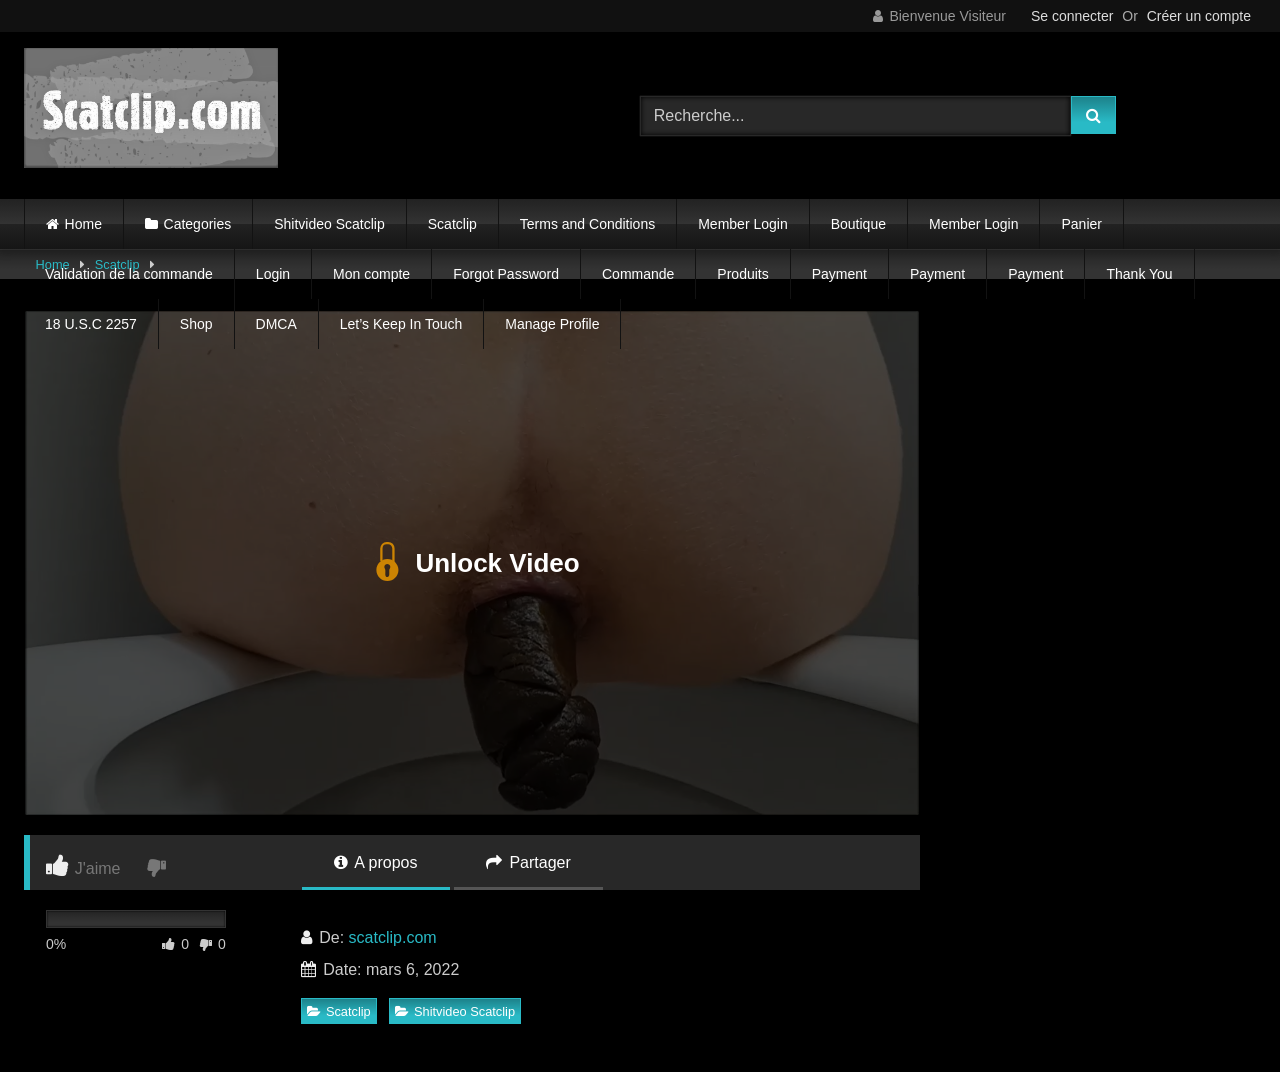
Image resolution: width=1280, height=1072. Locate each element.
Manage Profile (552, 324)
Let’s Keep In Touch (401, 324)
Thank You (1139, 274)
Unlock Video (471, 563)
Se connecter (1072, 16)
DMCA (276, 324)
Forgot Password (506, 274)
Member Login (743, 224)
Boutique (858, 224)
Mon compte (371, 274)
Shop (196, 324)
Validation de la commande (129, 274)
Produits (742, 274)
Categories (198, 224)
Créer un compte (1199, 16)
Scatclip (452, 224)
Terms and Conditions (587, 224)
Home (83, 224)
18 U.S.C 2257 (91, 324)
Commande (638, 274)
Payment (839, 274)
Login (273, 274)
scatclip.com (393, 937)
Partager (528, 862)
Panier (1081, 224)
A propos (376, 862)
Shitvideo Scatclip (329, 224)
